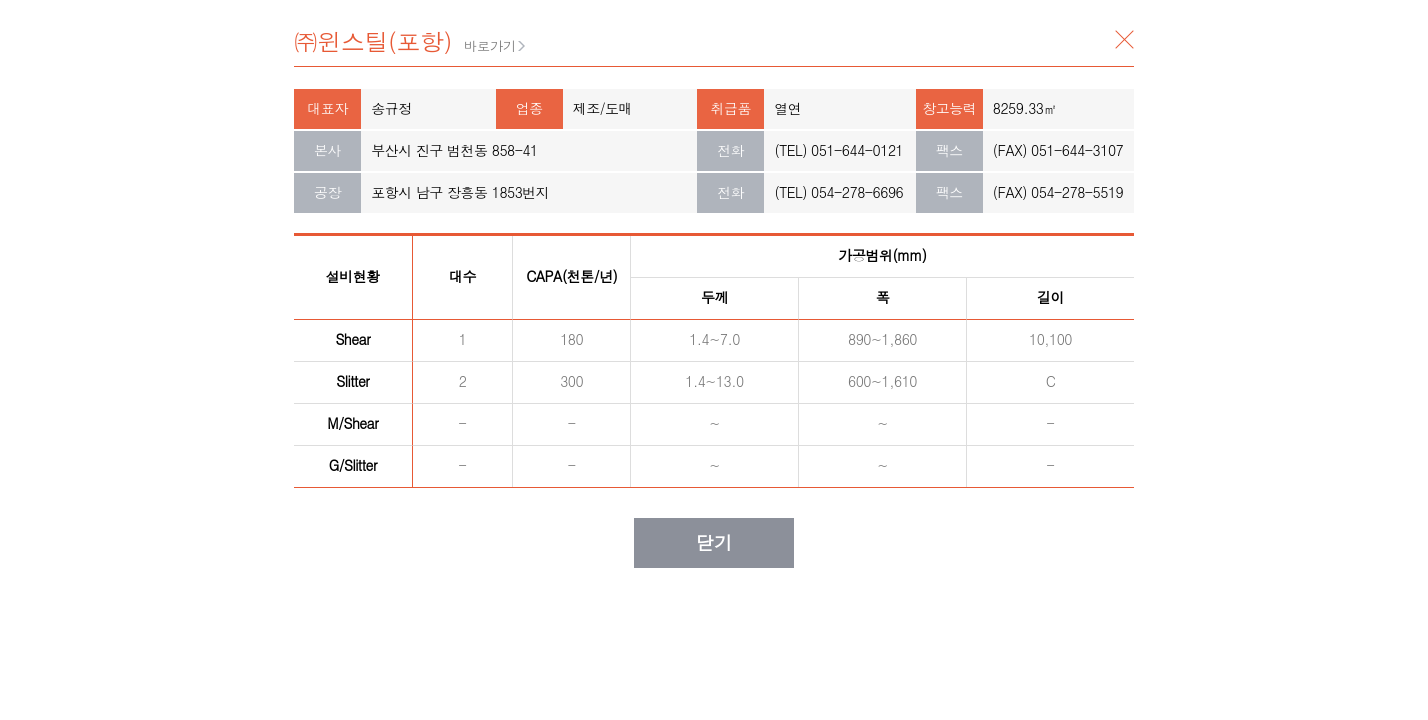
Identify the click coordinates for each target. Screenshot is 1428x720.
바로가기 (490, 45)
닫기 (1124, 39)
